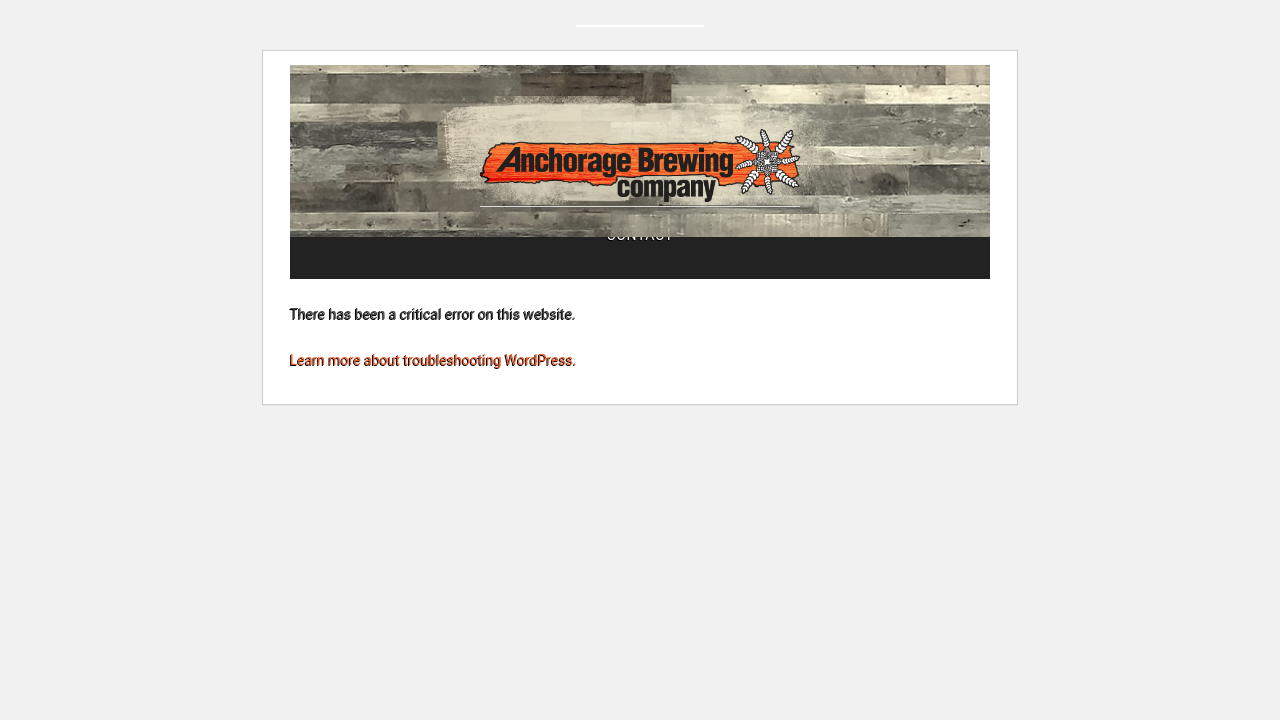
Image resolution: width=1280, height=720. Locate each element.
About (433, 297)
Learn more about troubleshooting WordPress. (433, 416)
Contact (837, 297)
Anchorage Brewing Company (640, 185)
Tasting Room (576, 297)
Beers (717, 297)
